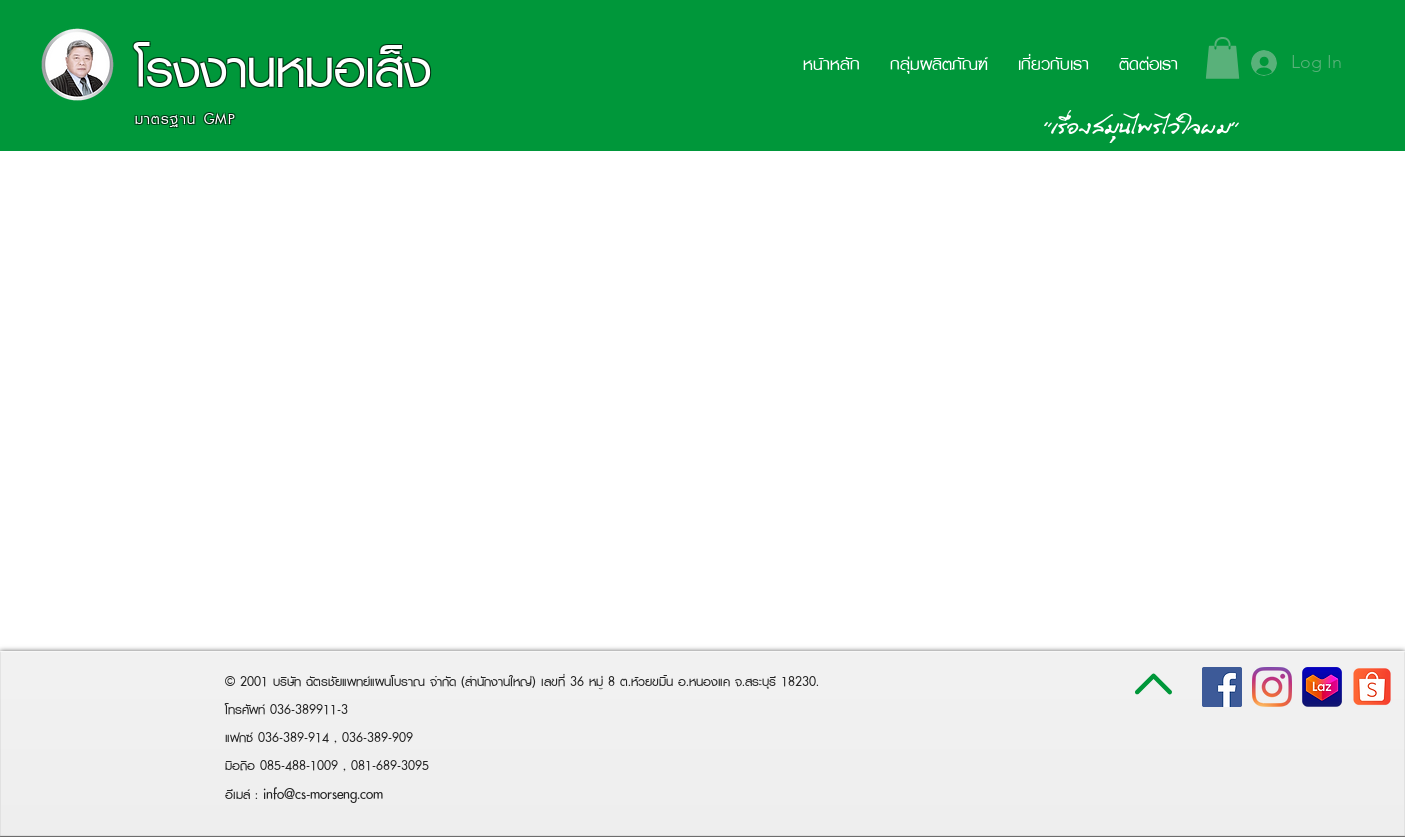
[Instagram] (1272, 687)
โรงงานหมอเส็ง (283, 68)
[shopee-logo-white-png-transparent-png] (1372, 687)
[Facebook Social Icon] (1222, 687)
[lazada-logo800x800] (1322, 687)
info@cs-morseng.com (323, 793)
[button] (1222, 58)
